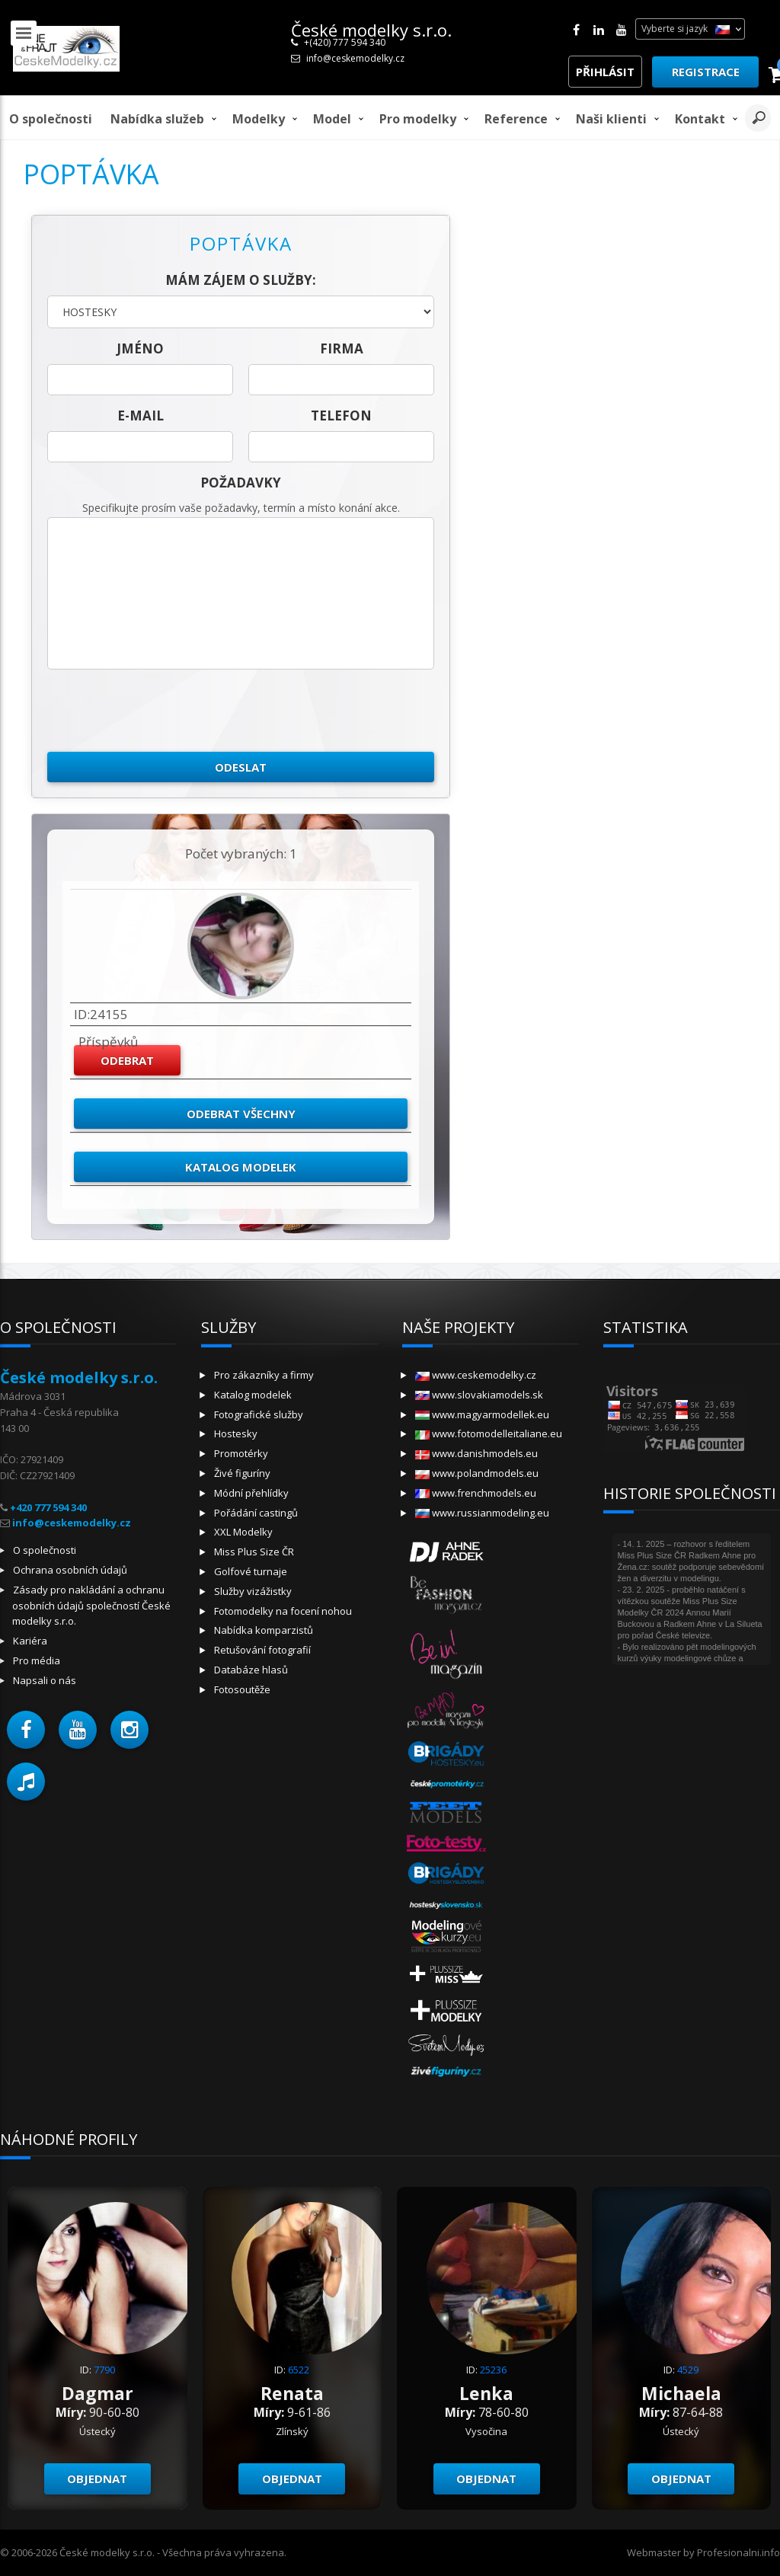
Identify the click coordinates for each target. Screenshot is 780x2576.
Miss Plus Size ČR (254, 1551)
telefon (341, 415)
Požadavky (240, 482)
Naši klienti (611, 118)
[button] (26, 1730)
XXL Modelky (243, 1532)
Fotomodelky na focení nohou (283, 1611)
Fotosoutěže (242, 1689)
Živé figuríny (242, 1473)
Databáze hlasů (251, 1669)
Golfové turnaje (250, 1571)
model (332, 118)
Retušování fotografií (262, 1650)
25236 (493, 2369)
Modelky (258, 118)
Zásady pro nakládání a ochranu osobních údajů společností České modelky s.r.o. (91, 1605)
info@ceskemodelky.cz (355, 58)
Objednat (97, 2478)
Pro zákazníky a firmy (264, 1375)
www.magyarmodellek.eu (482, 1414)
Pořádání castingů (256, 1513)
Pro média (36, 1660)
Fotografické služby (258, 1414)
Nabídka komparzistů (263, 1630)
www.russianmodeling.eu (482, 1513)
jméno (140, 348)
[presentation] (163, 710)
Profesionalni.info (738, 2552)
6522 (298, 2369)
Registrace (706, 71)
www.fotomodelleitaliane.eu (488, 1433)
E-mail (140, 415)
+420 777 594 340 (48, 1507)
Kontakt (700, 118)
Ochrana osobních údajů (70, 1570)
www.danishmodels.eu (476, 1453)
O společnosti (50, 118)
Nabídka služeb (157, 118)
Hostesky (235, 1433)
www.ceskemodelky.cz (475, 1375)
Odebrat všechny (241, 1113)
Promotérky (241, 1453)
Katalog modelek (240, 1167)
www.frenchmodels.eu (475, 1493)
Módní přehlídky (251, 1493)
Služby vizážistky (253, 1591)
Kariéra (30, 1641)
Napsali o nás (44, 1680)
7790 (104, 2369)
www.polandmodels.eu (477, 1473)
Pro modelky (417, 118)
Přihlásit (605, 71)
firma (341, 348)
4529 (687, 2369)
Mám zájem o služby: (240, 280)
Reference (516, 118)
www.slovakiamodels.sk (479, 1394)
